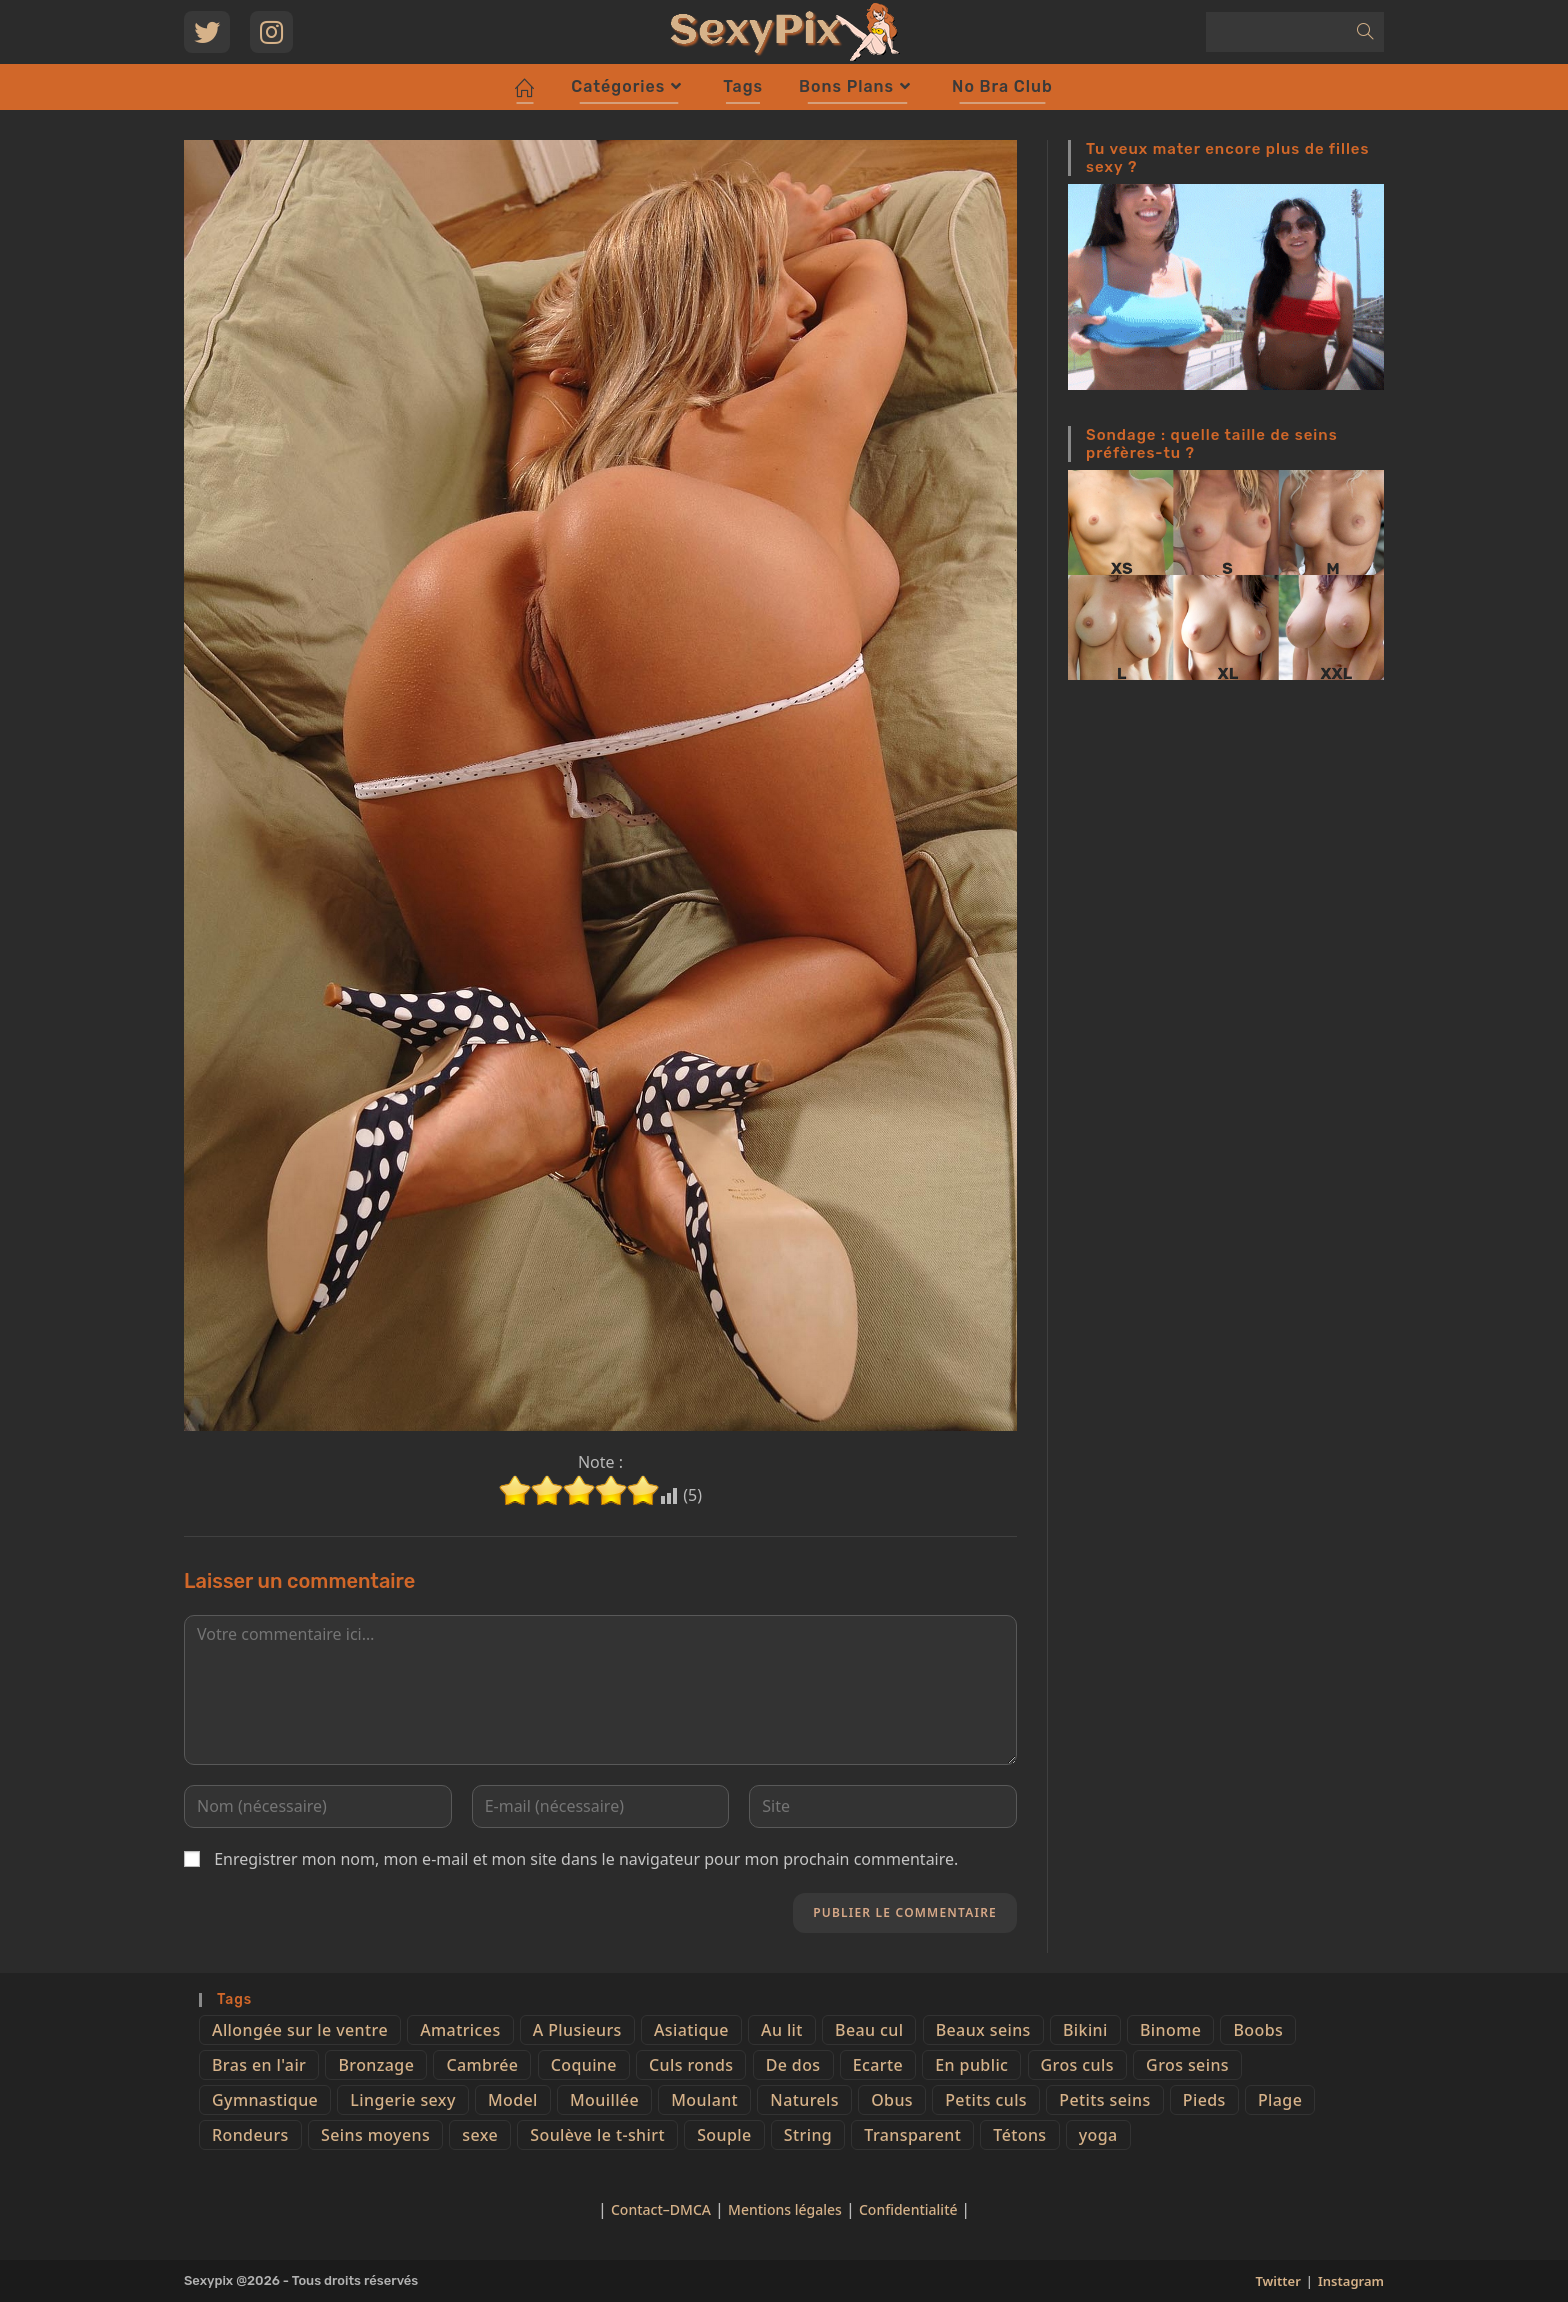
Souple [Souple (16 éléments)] (724, 2135)
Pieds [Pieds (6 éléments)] (1204, 2100)
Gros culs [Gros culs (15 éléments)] (1077, 2065)
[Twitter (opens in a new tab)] (207, 32)
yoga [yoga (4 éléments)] (1098, 2135)
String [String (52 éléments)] (808, 2135)
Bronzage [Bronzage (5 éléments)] (376, 2065)
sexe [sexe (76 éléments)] (480, 2135)
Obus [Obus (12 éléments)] (892, 2100)
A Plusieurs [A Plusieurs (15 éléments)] (577, 2030)
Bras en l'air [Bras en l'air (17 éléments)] (259, 2065)
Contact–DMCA (661, 2209)
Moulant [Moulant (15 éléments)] (704, 2100)
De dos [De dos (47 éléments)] (793, 2065)
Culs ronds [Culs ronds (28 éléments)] (691, 2065)
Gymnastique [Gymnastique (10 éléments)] (265, 2100)
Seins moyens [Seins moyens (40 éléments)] (375, 2135)
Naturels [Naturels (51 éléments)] (804, 2100)
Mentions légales (785, 2209)
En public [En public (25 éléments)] (971, 2065)
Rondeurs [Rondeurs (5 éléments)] (250, 2135)
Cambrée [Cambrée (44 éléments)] (482, 2065)
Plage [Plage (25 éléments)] (1280, 2100)
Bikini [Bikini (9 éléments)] (1085, 2030)
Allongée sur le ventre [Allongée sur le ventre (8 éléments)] (300, 2030)
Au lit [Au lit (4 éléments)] (782, 2030)
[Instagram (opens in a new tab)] (271, 32)
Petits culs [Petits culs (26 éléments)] (986, 2100)
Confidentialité (910, 2209)
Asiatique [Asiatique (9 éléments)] (691, 2030)
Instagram (1351, 2281)
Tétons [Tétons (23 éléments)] (1019, 2135)
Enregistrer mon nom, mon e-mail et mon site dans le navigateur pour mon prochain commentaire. (586, 1859)
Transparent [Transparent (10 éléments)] (912, 2135)
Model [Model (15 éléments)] (513, 2100)
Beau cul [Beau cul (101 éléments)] (869, 2030)
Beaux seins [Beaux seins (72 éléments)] (983, 2030)
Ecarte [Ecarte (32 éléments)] (878, 2065)
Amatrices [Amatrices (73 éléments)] (460, 2030)
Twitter (1277, 2281)
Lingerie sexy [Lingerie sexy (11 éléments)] (402, 2100)
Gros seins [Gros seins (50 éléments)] (1187, 2065)
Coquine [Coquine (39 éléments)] (584, 2065)
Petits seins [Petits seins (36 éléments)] (1104, 2100)
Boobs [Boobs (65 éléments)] (1258, 2030)
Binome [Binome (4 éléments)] (1170, 2030)
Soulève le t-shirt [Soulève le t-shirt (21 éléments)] (597, 2135)
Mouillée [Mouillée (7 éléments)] (604, 2100)
